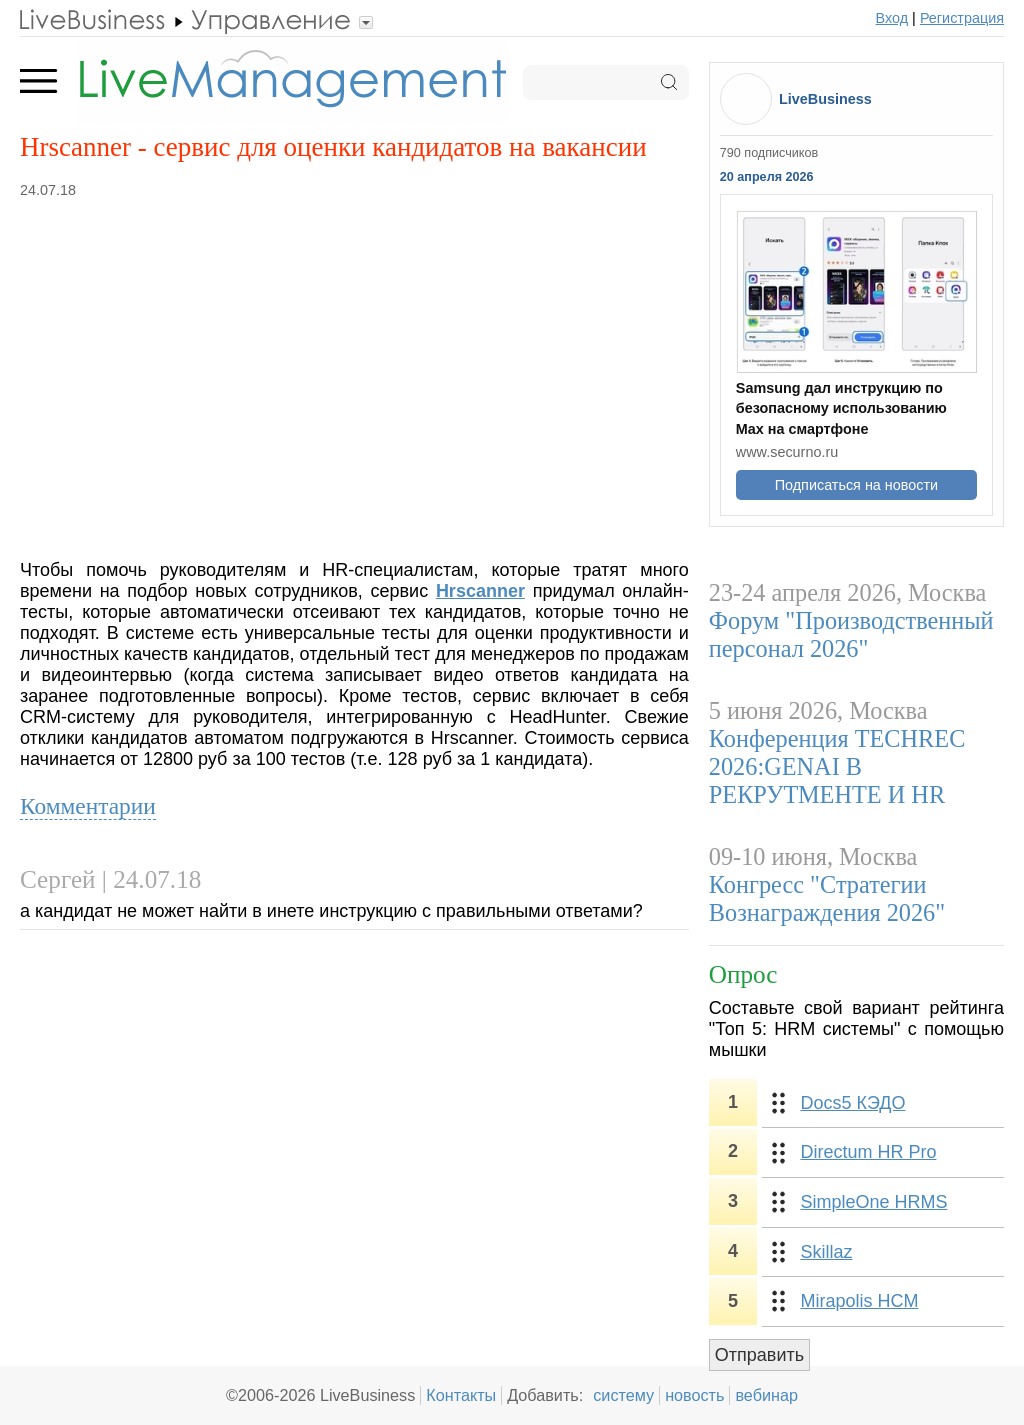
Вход (892, 18)
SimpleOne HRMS (873, 1202)
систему (623, 1395)
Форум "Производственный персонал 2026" (851, 634)
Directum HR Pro (868, 1152)
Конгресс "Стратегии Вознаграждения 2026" (827, 898)
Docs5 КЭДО (852, 1103)
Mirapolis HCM (859, 1301)
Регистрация (962, 18)
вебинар (766, 1395)
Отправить (759, 1355)
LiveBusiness (825, 99)
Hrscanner (480, 591)
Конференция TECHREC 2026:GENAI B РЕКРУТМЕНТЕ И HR (837, 766)
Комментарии (88, 806)
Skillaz (826, 1252)
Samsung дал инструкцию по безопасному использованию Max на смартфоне (841, 408)
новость (694, 1395)
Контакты (461, 1395)
